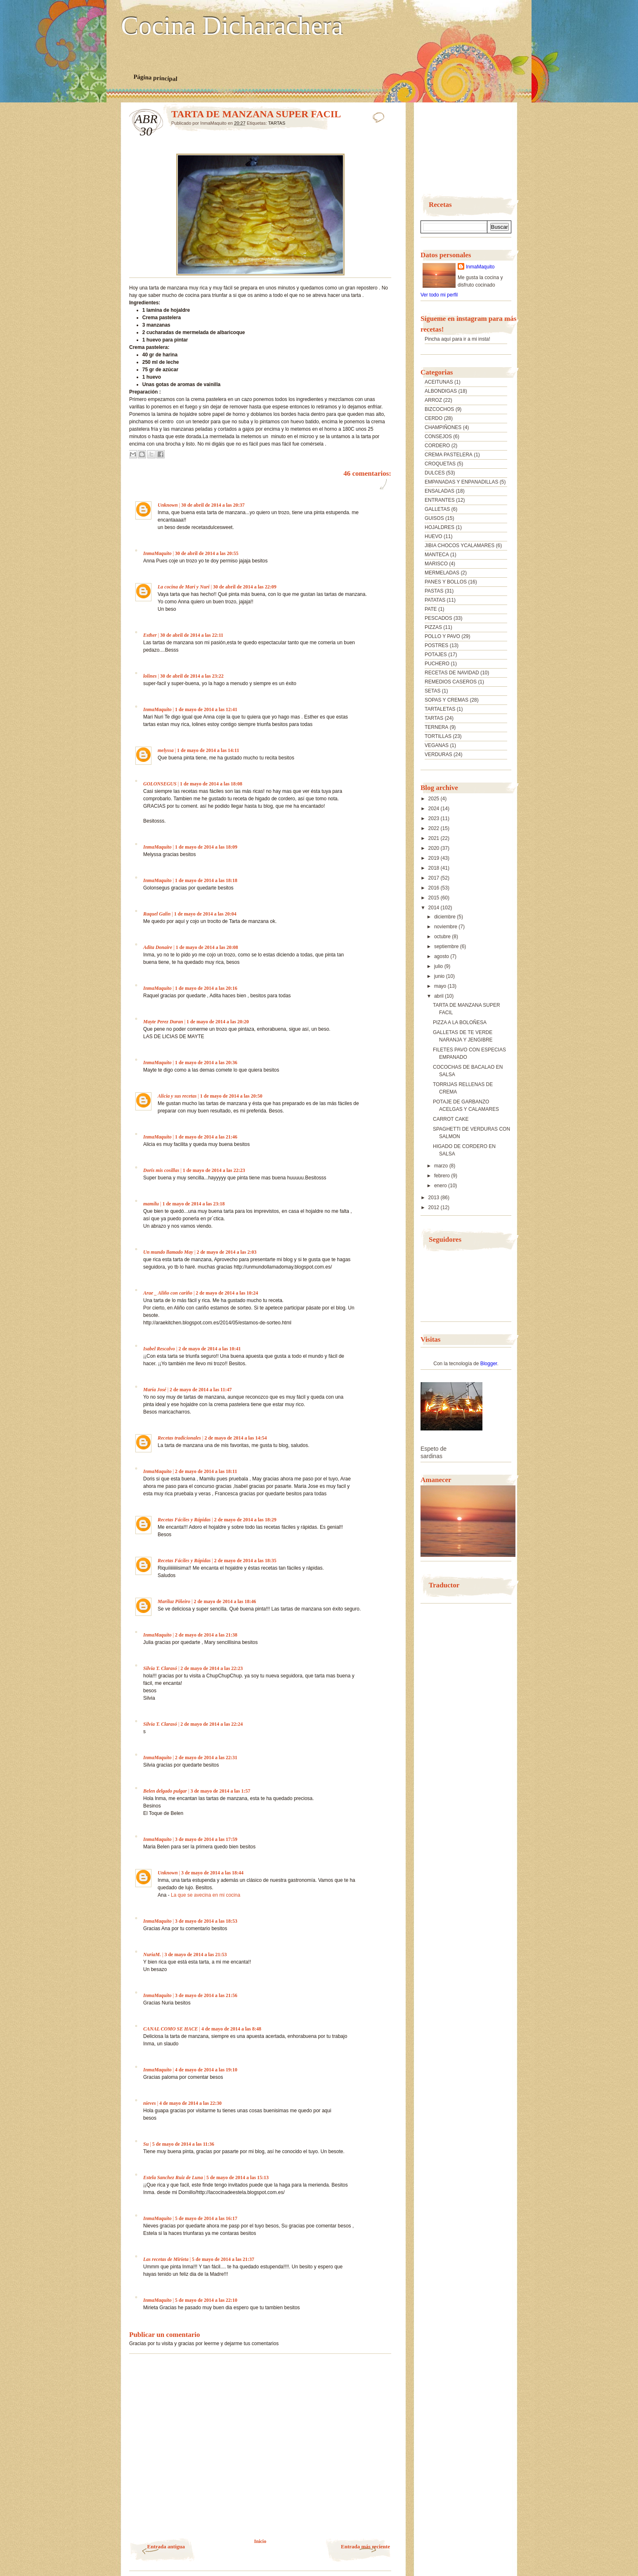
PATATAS (435, 600)
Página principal (155, 77)
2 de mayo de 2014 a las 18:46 (225, 1601)
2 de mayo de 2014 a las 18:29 (245, 1520)
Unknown (168, 505)
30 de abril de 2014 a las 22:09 (244, 587)
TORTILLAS (438, 736)
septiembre (447, 946)
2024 (434, 808)
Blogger (488, 1363)
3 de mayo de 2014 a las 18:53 (206, 1921)
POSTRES (436, 645)
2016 (434, 888)
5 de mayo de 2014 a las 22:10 (206, 2300)
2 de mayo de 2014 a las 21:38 (206, 1635)
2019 (434, 858)
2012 (434, 1207)
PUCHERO (437, 664)
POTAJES (436, 654)
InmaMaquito (157, 553)
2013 (434, 1197)
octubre (443, 936)
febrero (442, 1176)
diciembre (445, 917)
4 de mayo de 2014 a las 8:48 (231, 2029)
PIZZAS (433, 627)
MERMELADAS (442, 573)
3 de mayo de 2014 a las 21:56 (206, 1995)
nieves (149, 2103)
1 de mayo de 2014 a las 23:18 (193, 1204)
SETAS (432, 691)
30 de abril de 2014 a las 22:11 (191, 635)
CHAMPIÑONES (443, 427)
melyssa (166, 750)
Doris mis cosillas (161, 1170)
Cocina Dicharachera (232, 26)
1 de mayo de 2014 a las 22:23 (214, 1170)
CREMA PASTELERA (449, 455)
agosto (442, 956)
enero (441, 1185)
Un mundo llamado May (168, 1252)
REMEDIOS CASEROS (451, 682)
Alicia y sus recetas (177, 1096)
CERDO (433, 418)
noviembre (446, 927)
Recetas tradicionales (179, 1438)
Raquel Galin (156, 914)
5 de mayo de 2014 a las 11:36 (183, 2144)
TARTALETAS (440, 709)
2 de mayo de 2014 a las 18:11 (206, 1471)
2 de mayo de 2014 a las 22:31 (206, 1757)
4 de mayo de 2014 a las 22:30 (190, 2103)
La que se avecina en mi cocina (205, 1895)
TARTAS (277, 123)
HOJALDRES (439, 527)
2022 (434, 828)
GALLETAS (437, 509)
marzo (441, 1166)
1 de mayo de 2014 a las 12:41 (206, 709)
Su (146, 2144)
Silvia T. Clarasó (160, 1668)
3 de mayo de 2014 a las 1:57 (220, 1791)
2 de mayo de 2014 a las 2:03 (226, 1252)
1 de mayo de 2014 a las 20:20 (218, 1022)
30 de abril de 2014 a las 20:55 (207, 553)
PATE (431, 609)
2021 (434, 838)
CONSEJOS (438, 436)
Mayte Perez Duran (163, 1022)
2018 (434, 868)
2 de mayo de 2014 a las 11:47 (201, 1389)
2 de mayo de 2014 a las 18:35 (245, 1560)
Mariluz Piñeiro (174, 1601)
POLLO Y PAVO (442, 636)
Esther (150, 635)
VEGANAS (437, 745)
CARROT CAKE (450, 1119)
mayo (441, 986)
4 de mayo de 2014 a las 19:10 (206, 2070)
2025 (434, 799)
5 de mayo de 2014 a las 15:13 (237, 2177)
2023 (434, 818)
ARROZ (433, 400)
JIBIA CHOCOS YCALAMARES (459, 545)
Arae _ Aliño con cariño (167, 1293)
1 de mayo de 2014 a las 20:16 (206, 988)
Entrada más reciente (365, 2546)
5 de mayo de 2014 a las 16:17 (206, 2218)
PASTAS (434, 591)
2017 (434, 878)
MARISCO (436, 564)
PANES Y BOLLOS (446, 582)
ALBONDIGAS (441, 391)
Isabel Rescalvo (159, 1349)
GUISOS (434, 518)
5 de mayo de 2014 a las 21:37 (223, 2259)
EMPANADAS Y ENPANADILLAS (462, 482)
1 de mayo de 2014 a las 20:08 (207, 947)
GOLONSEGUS (160, 784)
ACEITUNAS (439, 382)
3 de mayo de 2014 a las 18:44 (212, 1873)
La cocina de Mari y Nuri (184, 587)
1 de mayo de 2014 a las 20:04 (205, 914)
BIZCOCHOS (439, 409)
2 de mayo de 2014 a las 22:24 (211, 1724)
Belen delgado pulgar (165, 1791)
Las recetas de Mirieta (166, 2259)
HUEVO (433, 536)
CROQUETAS (440, 464)
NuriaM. (152, 1954)
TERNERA (436, 727)
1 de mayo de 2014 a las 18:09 (206, 847)
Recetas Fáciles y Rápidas (184, 1520)
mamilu (151, 1204)
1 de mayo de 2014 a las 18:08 (211, 784)
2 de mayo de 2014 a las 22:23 (211, 1668)
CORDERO (437, 445)
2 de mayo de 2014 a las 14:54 (235, 1438)
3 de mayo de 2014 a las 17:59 (206, 1839)
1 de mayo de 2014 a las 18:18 (206, 880)
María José (154, 1389)
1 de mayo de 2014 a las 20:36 (206, 1062)
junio (440, 976)
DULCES (435, 473)
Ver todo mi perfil (439, 295)
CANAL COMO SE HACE (170, 2029)
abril (439, 996)
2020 (434, 848)
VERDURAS (438, 754)
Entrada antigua (166, 2546)
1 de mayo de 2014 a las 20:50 (231, 1096)
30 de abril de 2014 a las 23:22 (192, 676)
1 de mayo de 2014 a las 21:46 (206, 1137)
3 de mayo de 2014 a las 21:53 (195, 1954)
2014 (434, 908)
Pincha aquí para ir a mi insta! (457, 339)
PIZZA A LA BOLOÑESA (460, 1022)
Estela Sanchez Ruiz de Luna (173, 2177)
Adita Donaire (157, 947)
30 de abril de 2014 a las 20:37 (213, 505)
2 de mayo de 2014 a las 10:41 (209, 1349)
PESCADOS (438, 618)
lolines (150, 676)
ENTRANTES (440, 500)
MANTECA (437, 554)
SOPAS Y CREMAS (446, 700)
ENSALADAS (439, 491)
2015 (434, 898)
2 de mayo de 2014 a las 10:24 (227, 1293)
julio (439, 966)
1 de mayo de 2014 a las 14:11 (208, 750)
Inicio (260, 2541)
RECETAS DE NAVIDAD (452, 673)
